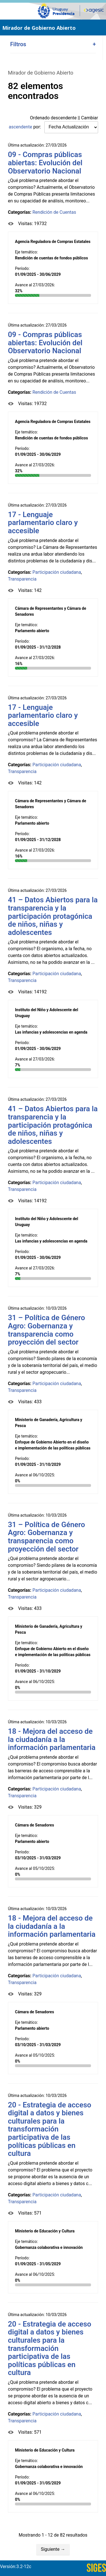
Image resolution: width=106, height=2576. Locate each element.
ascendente (20, 127)
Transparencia (22, 579)
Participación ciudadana (57, 572)
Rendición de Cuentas (54, 212)
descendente (64, 117)
